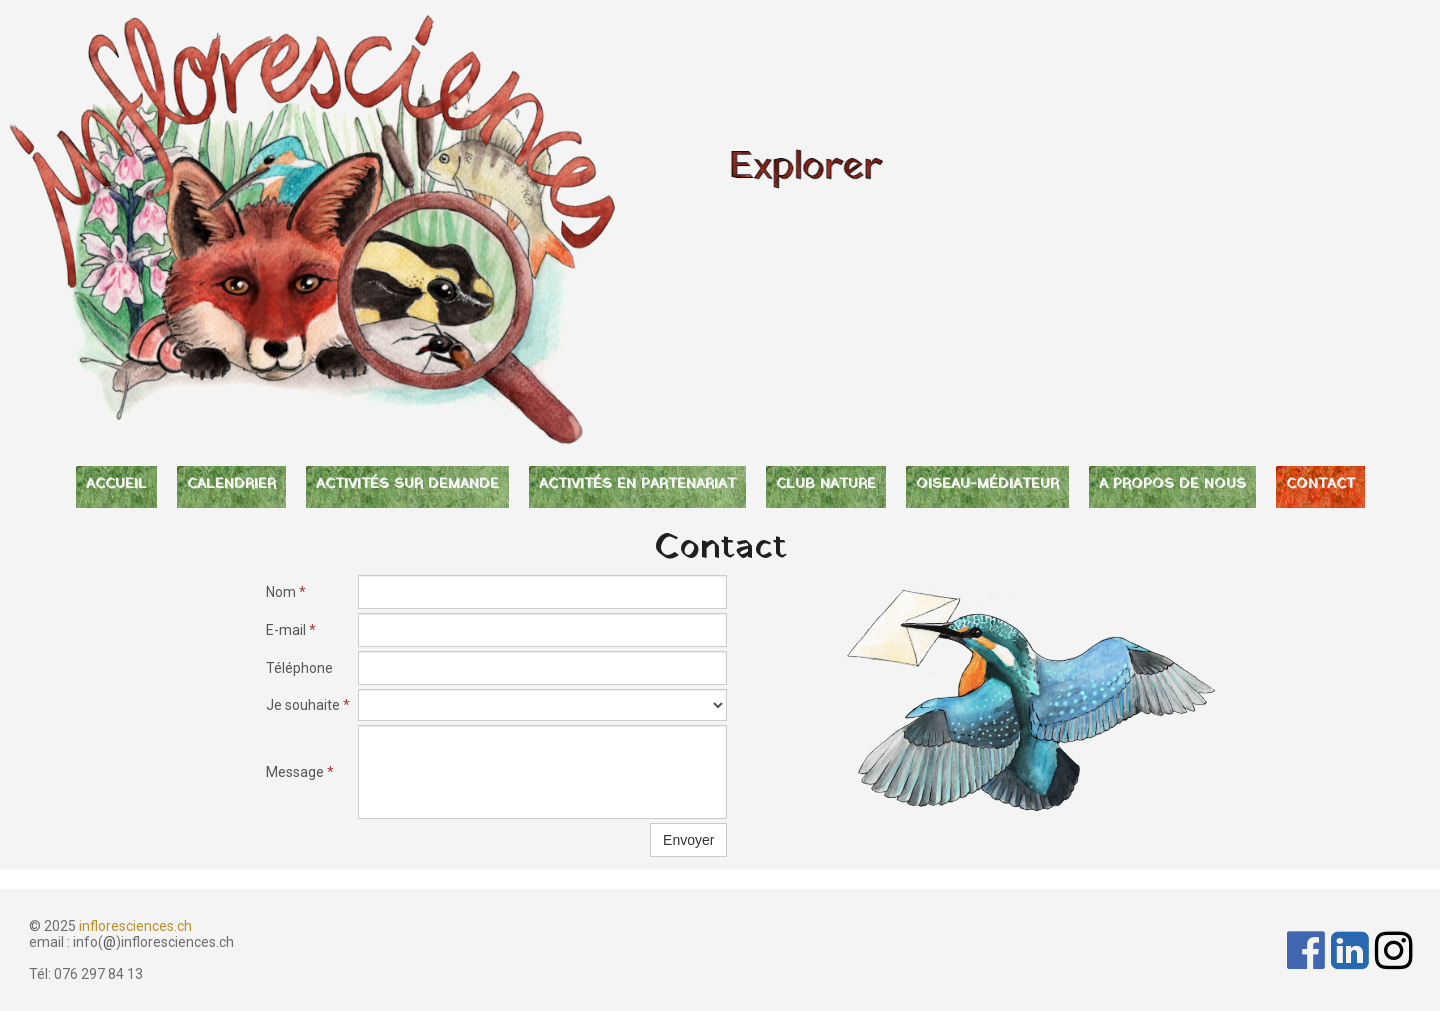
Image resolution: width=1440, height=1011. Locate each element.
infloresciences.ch (135, 926)
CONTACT (1320, 484)
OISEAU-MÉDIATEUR (987, 484)
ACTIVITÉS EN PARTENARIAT (637, 484)
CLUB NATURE (826, 484)
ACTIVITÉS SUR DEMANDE (407, 484)
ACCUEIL (116, 484)
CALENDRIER (231, 484)
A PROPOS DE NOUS (1172, 484)
